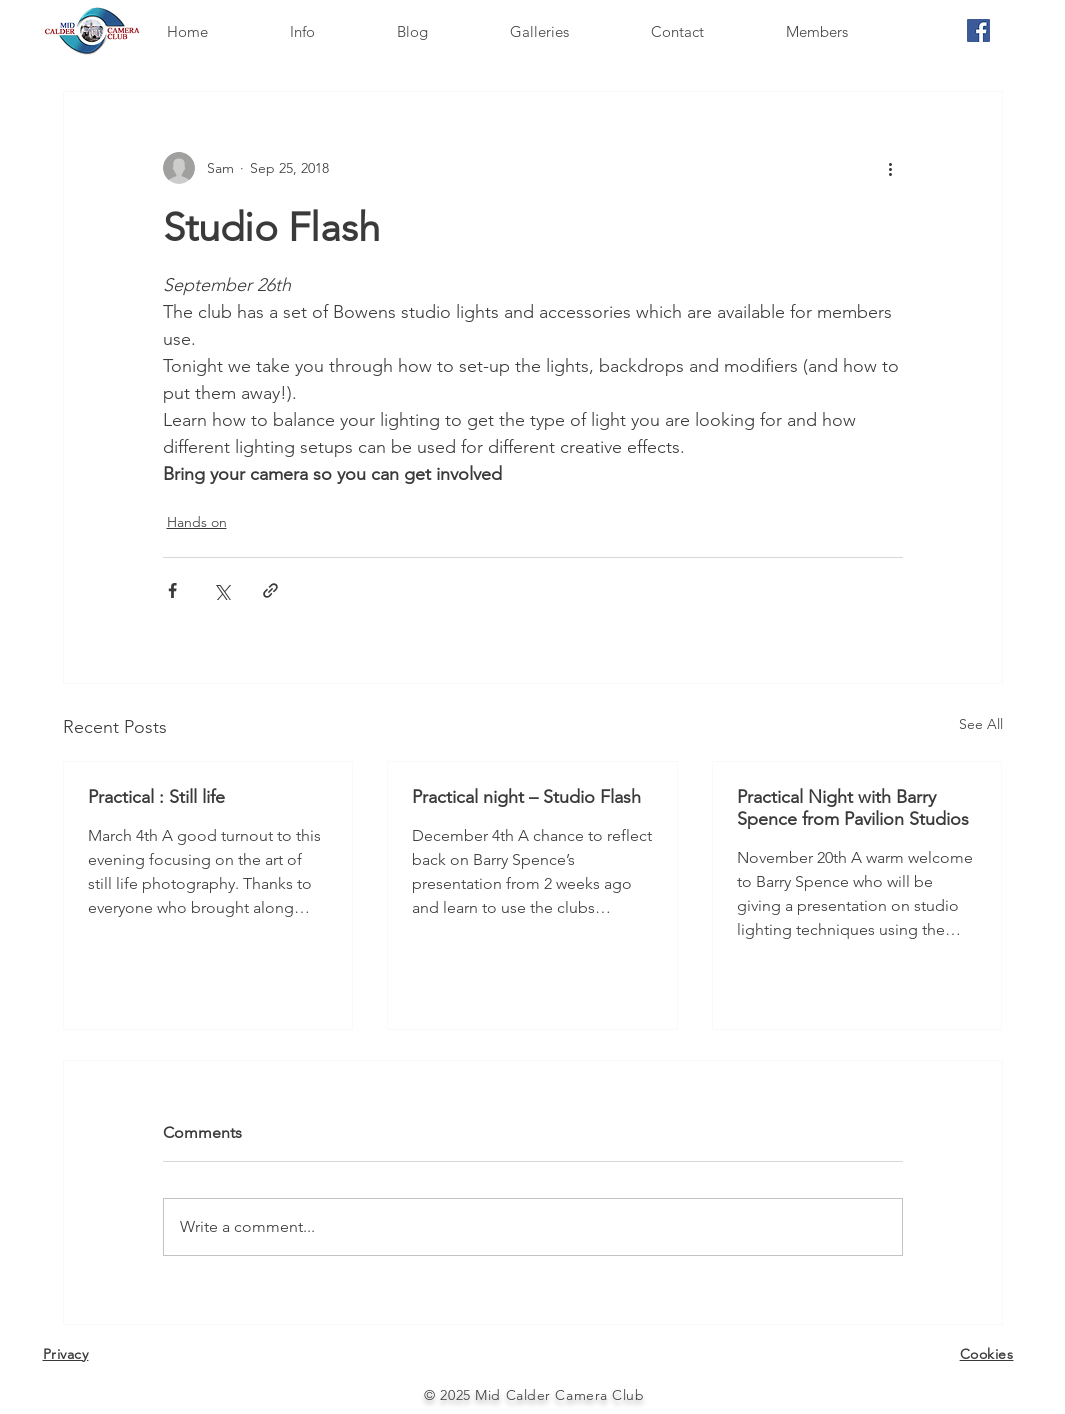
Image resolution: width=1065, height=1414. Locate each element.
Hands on (197, 522)
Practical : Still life (156, 797)
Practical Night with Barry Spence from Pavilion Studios (853, 808)
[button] (327, 31)
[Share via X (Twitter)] (221, 590)
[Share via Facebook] (172, 590)
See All (981, 724)
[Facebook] (978, 30)
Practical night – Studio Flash (526, 797)
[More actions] (891, 168)
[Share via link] (270, 590)
